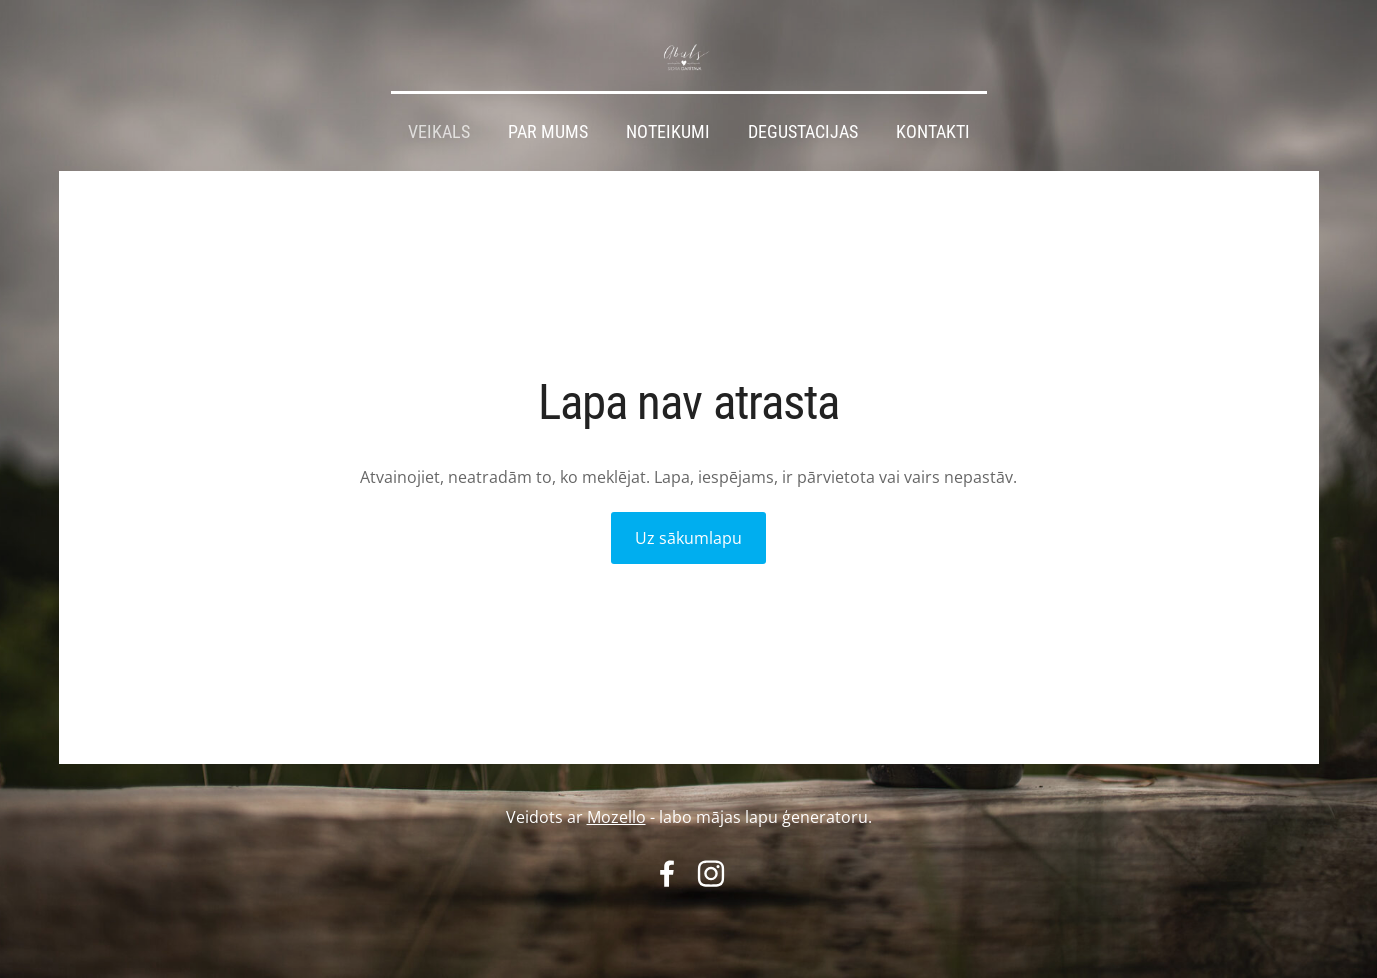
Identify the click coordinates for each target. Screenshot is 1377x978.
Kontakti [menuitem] (933, 132)
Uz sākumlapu (688, 538)
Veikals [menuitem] (439, 132)
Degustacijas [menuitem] (803, 132)
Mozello (616, 817)
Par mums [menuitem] (548, 132)
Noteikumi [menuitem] (668, 132)
